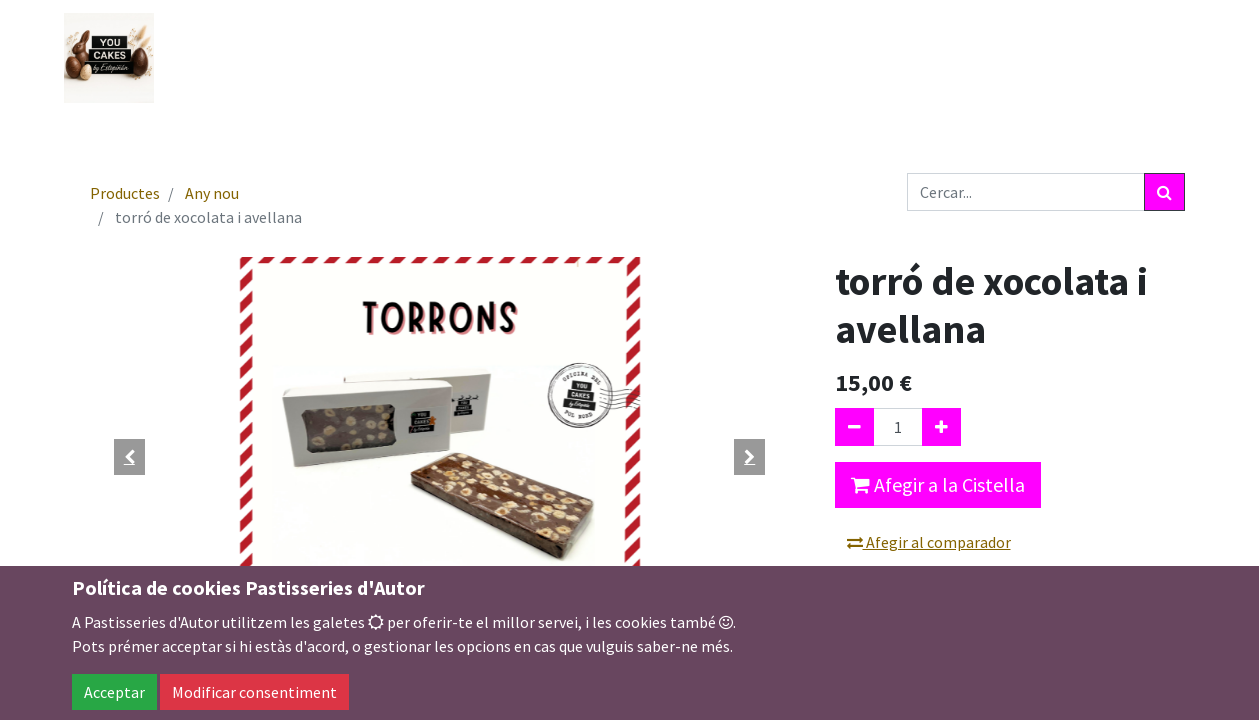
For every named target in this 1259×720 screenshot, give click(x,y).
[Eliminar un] (854, 427)
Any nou (212, 193)
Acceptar (114, 692)
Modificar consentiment (254, 692)
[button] (130, 457)
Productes (125, 193)
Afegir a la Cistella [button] (938, 484)
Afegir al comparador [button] (929, 542)
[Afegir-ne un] (941, 427)
